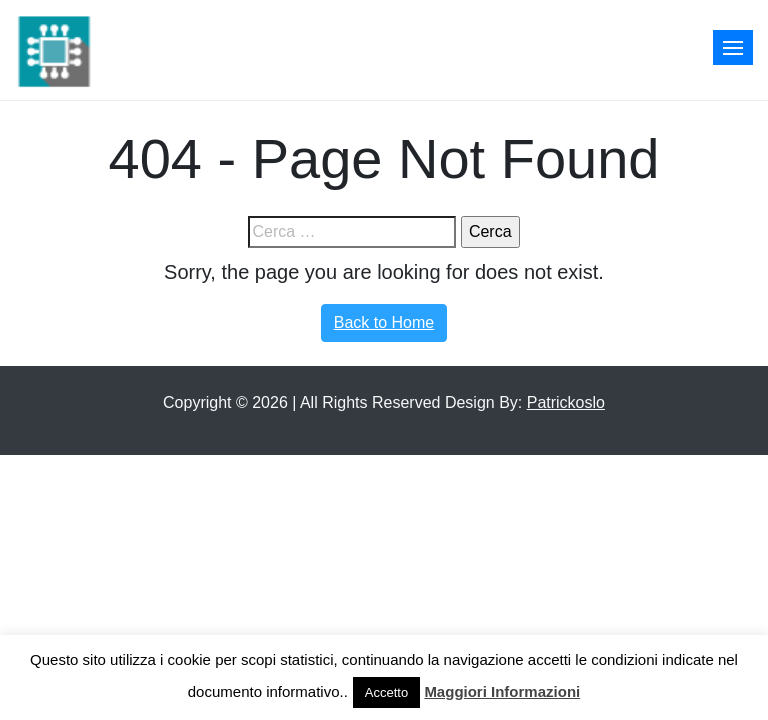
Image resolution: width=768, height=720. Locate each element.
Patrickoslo (566, 402)
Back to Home (384, 322)
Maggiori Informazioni (502, 691)
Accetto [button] (386, 692)
